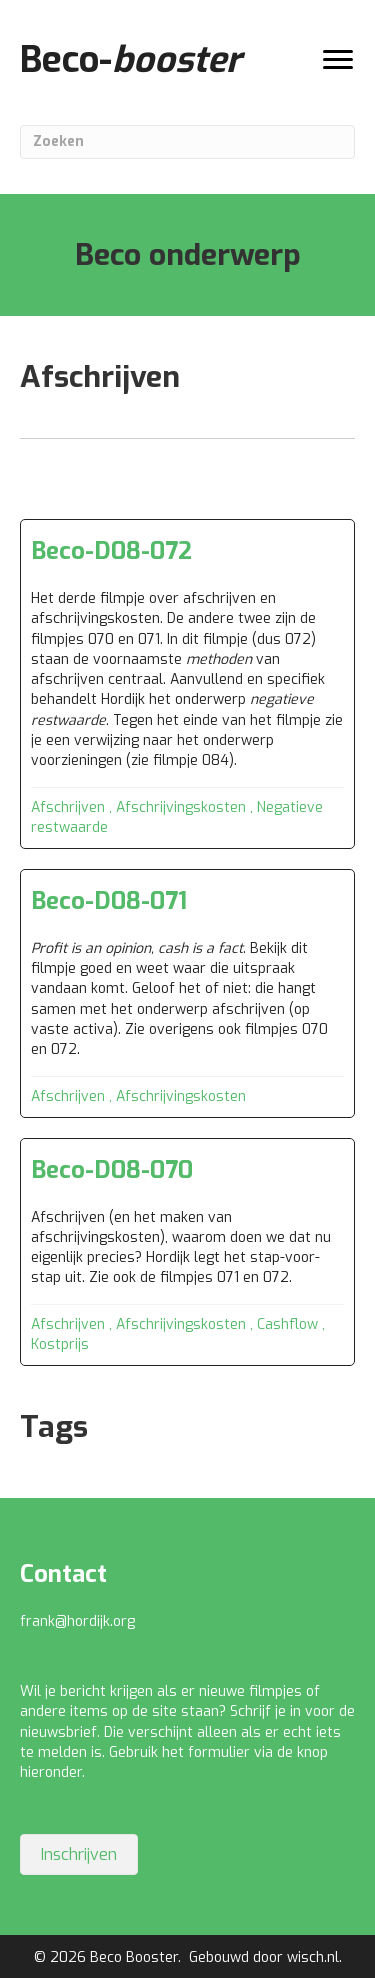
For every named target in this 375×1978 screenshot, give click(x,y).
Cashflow (287, 1324)
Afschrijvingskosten (181, 807)
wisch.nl (313, 1957)
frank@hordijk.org (77, 1621)
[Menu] (338, 60)
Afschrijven (68, 807)
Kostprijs (60, 1344)
